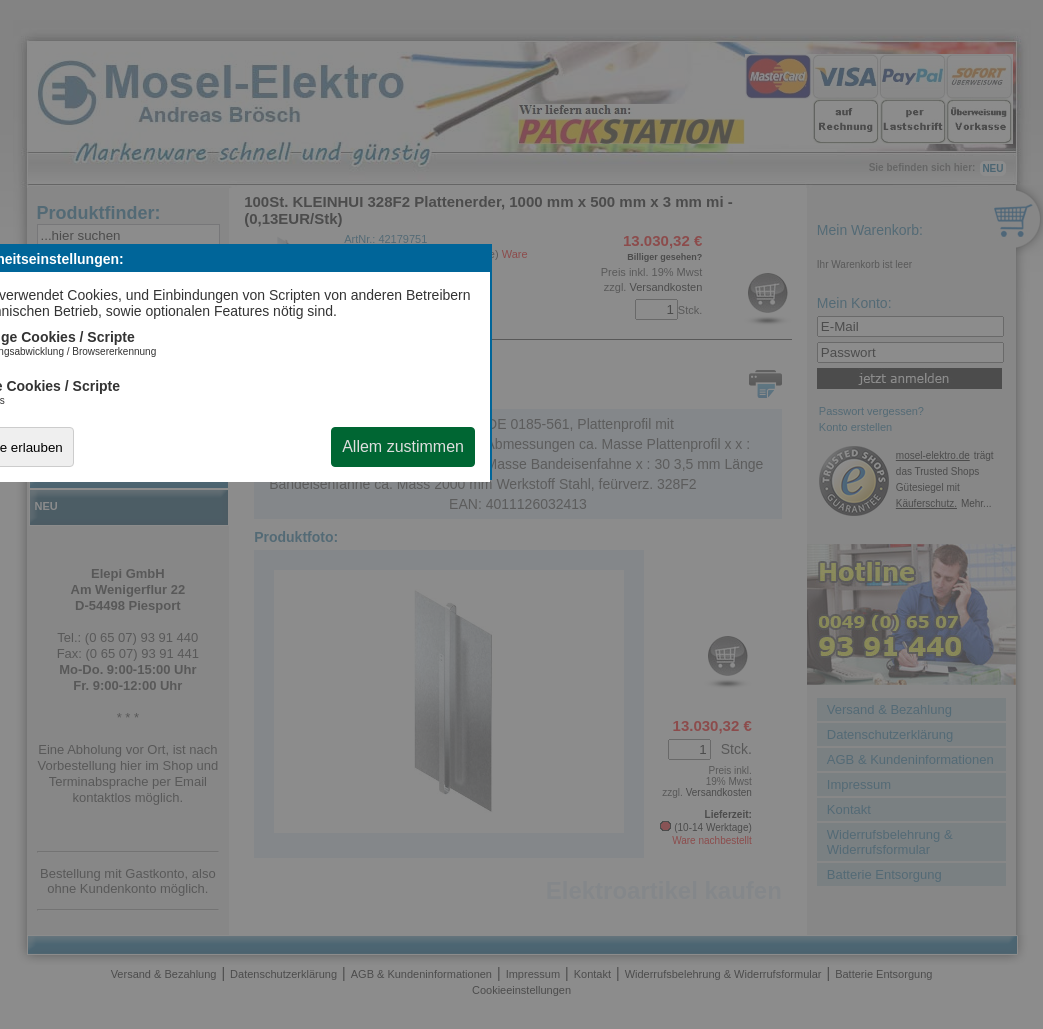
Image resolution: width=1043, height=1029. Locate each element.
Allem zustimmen (403, 446)
